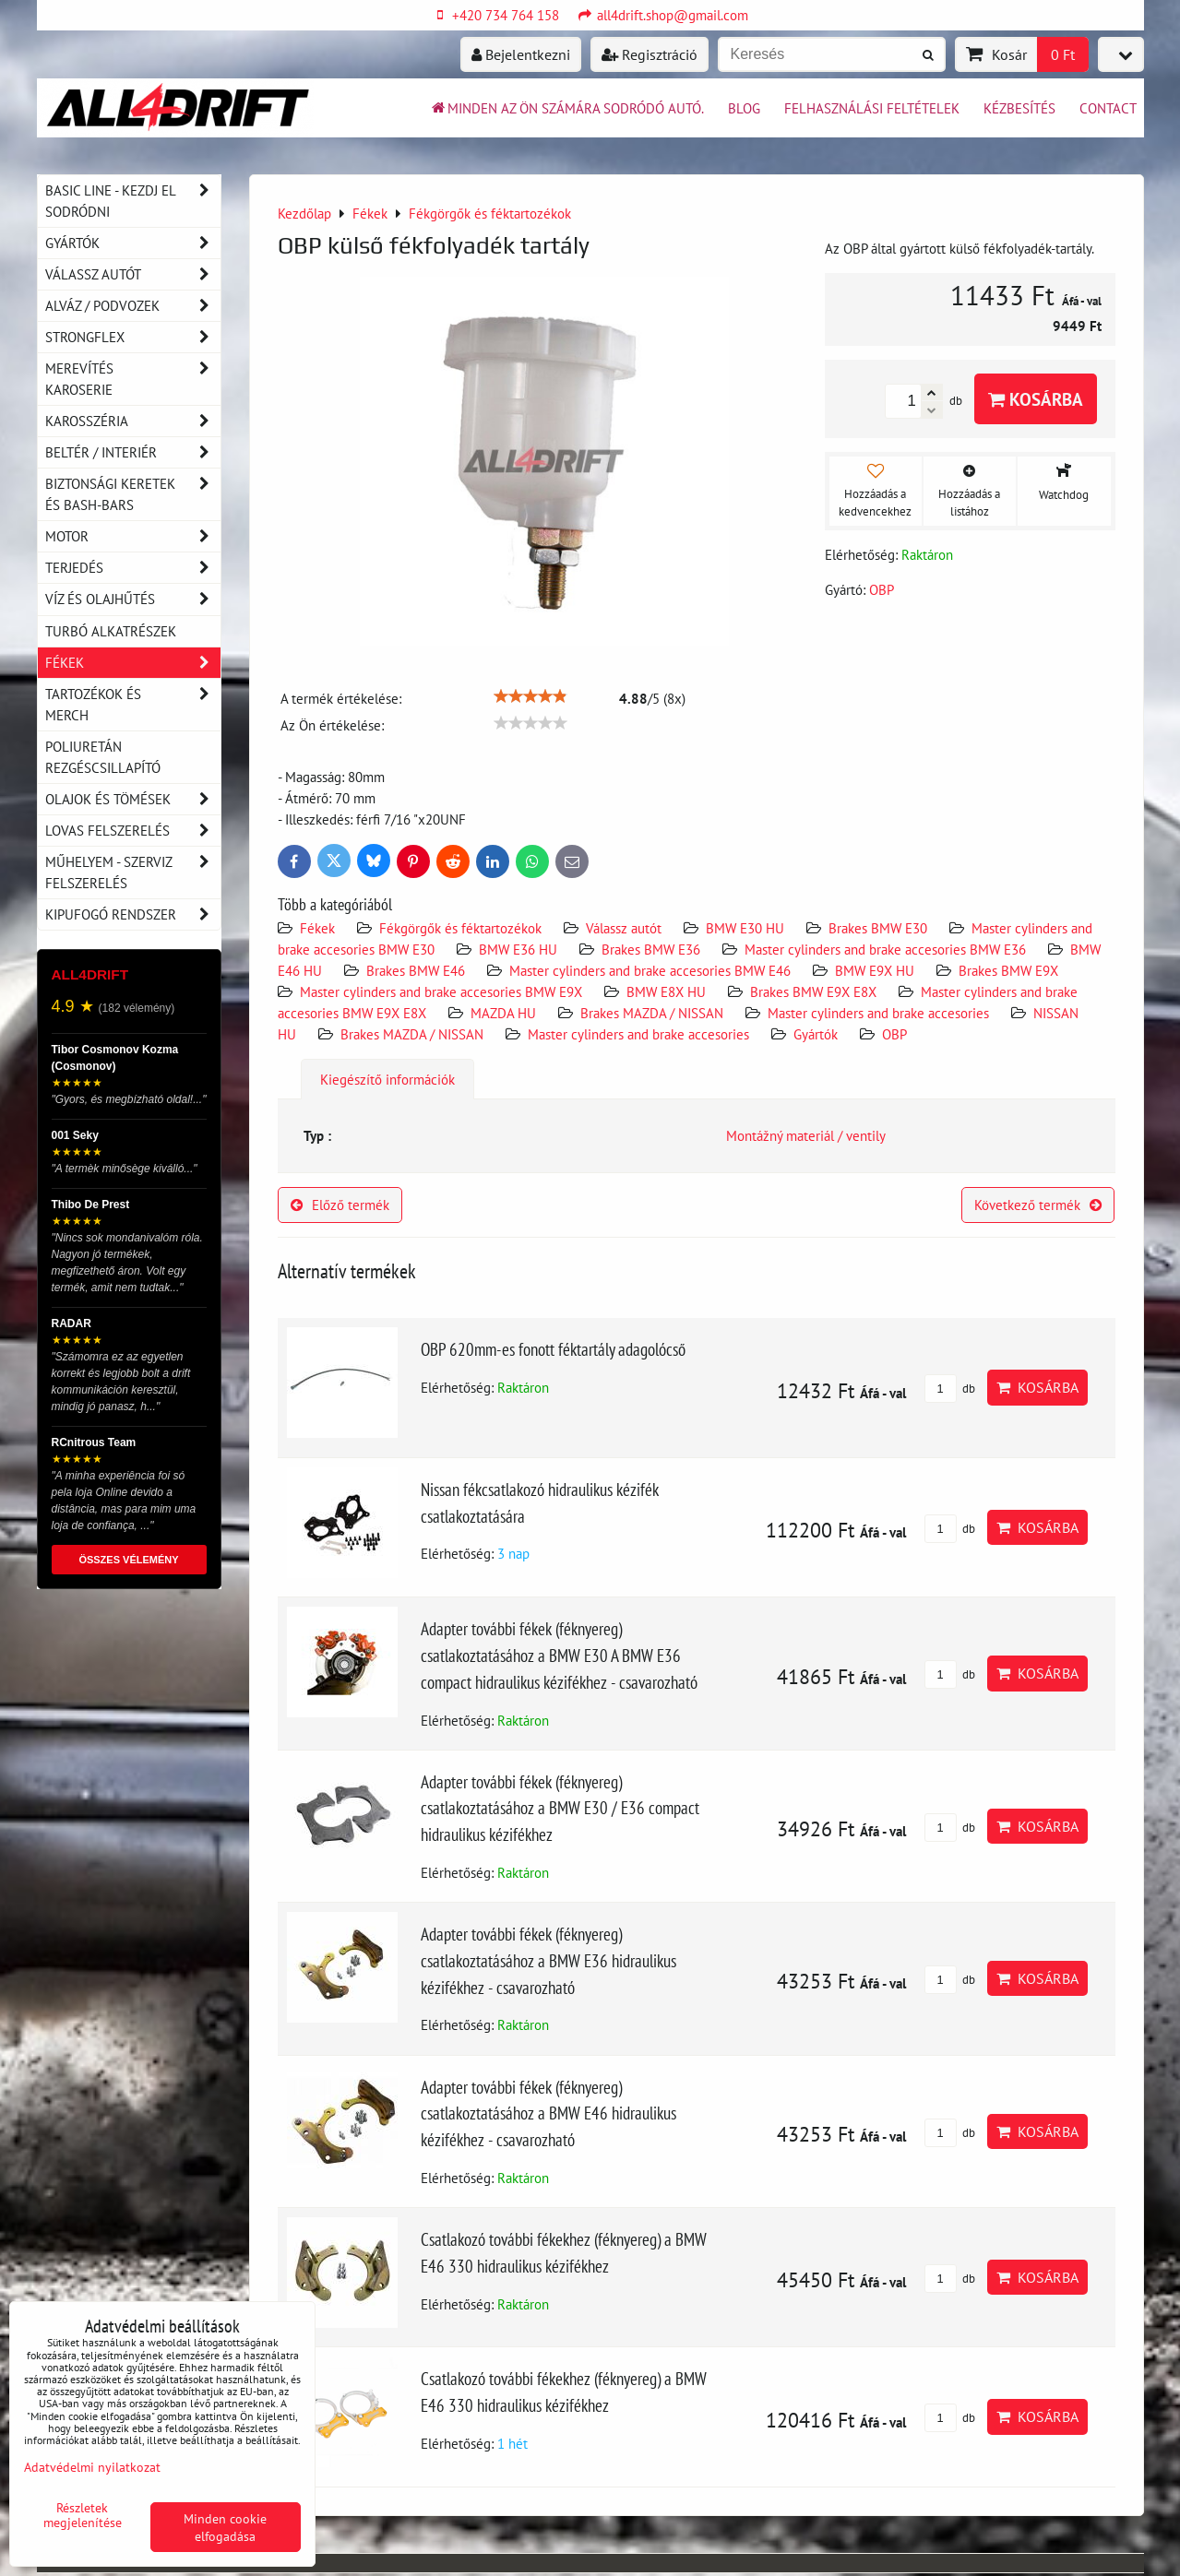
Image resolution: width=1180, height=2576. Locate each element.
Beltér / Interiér (133, 452)
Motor (133, 536)
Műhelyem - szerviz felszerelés (133, 872)
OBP (894, 1034)
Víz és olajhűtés (133, 599)
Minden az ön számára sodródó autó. (566, 108)
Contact (1108, 108)
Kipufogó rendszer (133, 914)
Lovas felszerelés (133, 830)
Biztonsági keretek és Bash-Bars (133, 494)
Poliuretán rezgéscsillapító (103, 757)
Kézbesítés (1019, 108)
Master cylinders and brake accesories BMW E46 (650, 970)
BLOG (744, 108)
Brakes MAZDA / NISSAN (651, 1012)
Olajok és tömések (133, 799)
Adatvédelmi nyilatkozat (92, 2466)
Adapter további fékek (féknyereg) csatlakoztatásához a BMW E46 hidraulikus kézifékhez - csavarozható (548, 2113)
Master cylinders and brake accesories (878, 1012)
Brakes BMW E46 (415, 970)
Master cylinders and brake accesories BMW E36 (885, 949)
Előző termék (340, 1204)
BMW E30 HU (745, 928)
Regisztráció (649, 54)
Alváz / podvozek (133, 306)
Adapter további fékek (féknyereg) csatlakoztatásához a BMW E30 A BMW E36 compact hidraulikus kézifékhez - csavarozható (559, 1655)
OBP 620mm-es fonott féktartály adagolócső (553, 1348)
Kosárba (1035, 398)
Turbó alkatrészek (110, 631)
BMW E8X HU (666, 991)
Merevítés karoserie (133, 379)
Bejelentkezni (520, 54)
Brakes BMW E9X (1008, 970)
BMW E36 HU (518, 949)
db (949, 1388)
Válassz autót (624, 928)
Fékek (317, 928)
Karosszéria (133, 421)
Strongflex (133, 337)
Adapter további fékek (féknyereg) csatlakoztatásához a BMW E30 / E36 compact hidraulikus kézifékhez (560, 1808)
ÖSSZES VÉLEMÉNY (128, 1559)
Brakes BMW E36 (651, 949)
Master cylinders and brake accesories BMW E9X (443, 991)
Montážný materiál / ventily (806, 1135)
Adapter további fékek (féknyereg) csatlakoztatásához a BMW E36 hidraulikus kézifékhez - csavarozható (548, 1960)
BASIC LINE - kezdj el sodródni (133, 201)
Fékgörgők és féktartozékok (460, 928)
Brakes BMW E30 (877, 928)
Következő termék (1038, 1204)
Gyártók (815, 1034)
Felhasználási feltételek (871, 108)
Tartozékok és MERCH (133, 704)
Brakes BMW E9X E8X (813, 991)
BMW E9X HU (874, 970)
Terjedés (133, 567)
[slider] (530, 696)
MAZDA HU (503, 1012)
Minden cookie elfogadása (225, 2527)
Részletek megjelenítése (82, 2515)
